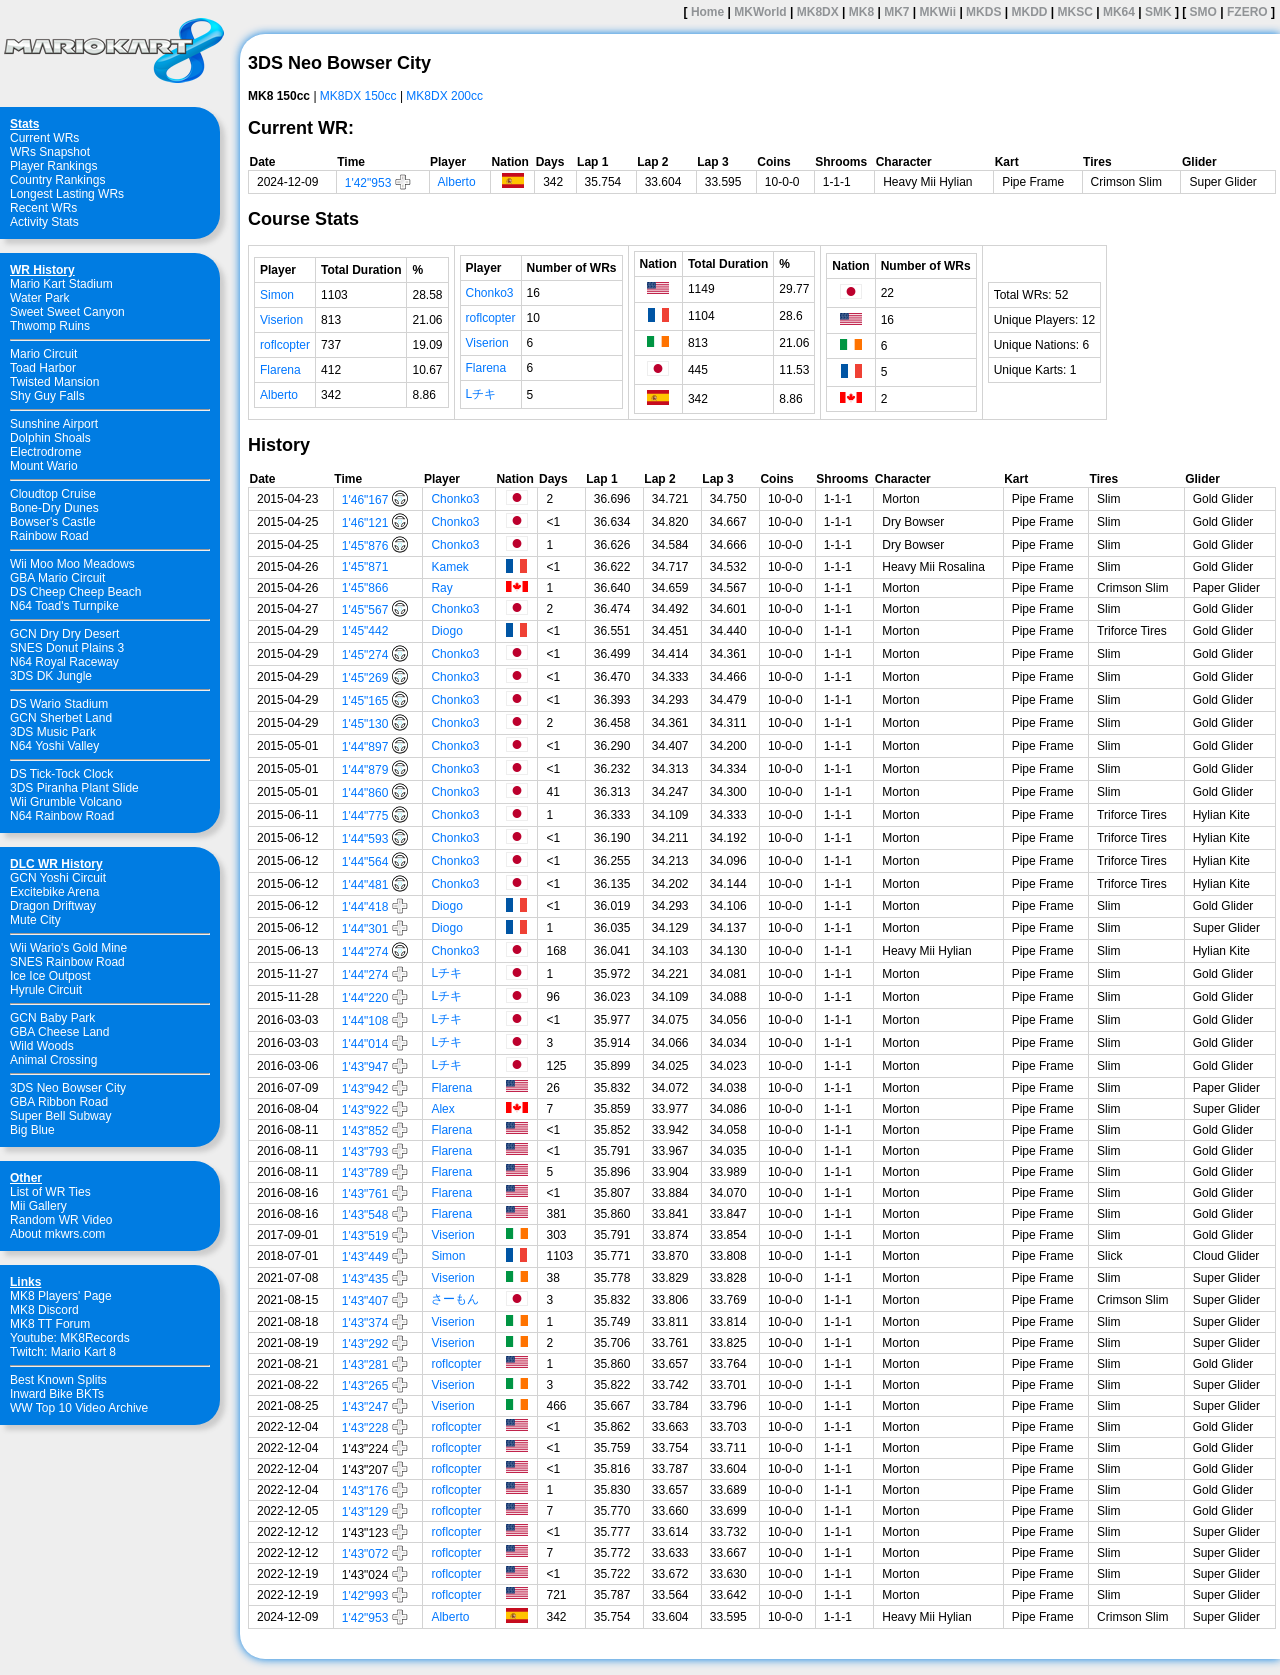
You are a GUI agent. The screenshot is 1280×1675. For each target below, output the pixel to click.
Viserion (281, 320)
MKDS (983, 12)
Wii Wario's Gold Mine (68, 948)
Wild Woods (42, 1046)
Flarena (280, 370)
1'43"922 (365, 1110)
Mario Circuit (43, 354)
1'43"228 (365, 1428)
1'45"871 (365, 567)
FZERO (1247, 12)
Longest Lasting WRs (67, 194)
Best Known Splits (58, 1380)
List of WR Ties (50, 1192)
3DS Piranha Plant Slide (74, 788)
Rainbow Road (49, 536)
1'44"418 (365, 907)
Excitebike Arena (54, 892)
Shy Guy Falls (47, 396)
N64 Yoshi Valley (54, 746)
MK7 (896, 12)
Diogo (446, 631)
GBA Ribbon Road (59, 1102)
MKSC (1075, 12)
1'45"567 (365, 610)
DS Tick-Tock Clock (61, 774)
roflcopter (285, 345)
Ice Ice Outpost (50, 976)
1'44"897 (365, 747)
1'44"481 (365, 885)
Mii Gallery (38, 1206)
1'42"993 (365, 1596)
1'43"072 (365, 1554)
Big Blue (32, 1130)
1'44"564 (365, 862)
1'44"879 (365, 770)
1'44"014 (365, 1044)
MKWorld (760, 12)
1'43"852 (365, 1131)
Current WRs (44, 138)
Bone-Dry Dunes (54, 508)
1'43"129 (365, 1512)
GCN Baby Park (52, 1018)
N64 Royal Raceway (64, 662)
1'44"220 (365, 998)
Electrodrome (45, 452)
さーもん (455, 1299)
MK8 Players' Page (61, 1296)
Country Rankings (57, 180)
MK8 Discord (44, 1310)
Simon (277, 295)
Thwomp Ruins (50, 326)
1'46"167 (365, 500)
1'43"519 (365, 1236)
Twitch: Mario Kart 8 (63, 1352)
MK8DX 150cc (358, 96)
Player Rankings (53, 166)
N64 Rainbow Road (62, 816)
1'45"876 (365, 546)
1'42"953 (368, 183)
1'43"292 (365, 1344)
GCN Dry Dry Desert (64, 634)
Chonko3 (490, 293)
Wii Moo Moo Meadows (72, 564)
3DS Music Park (53, 732)
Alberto (457, 182)
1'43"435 (365, 1279)
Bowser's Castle (53, 522)
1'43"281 (365, 1365)
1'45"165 (365, 701)
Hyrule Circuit (46, 990)
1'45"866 (365, 588)
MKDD (1029, 12)
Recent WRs (43, 208)
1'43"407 (365, 1301)
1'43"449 (365, 1257)
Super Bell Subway (60, 1116)
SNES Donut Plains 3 (67, 648)
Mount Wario (44, 466)
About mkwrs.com (57, 1234)
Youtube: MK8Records (70, 1338)
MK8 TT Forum (50, 1324)
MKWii (938, 12)
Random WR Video (61, 1220)
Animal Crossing (53, 1060)
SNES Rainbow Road (67, 962)
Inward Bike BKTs (57, 1394)
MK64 (1119, 12)
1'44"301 (365, 929)
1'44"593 (365, 839)
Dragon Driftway (53, 906)
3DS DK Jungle (51, 676)
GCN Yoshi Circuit (58, 878)
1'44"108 (365, 1021)
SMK (1158, 12)
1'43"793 (365, 1152)
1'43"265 (365, 1386)
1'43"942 (365, 1089)
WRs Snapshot (50, 152)
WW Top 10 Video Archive (79, 1408)
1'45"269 (365, 678)
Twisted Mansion (54, 382)
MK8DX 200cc (444, 96)
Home (707, 12)
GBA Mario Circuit (57, 578)
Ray (441, 588)
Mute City (35, 920)
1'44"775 (365, 816)
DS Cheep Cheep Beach (75, 592)
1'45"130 (365, 724)
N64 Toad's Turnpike (64, 606)
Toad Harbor (43, 368)
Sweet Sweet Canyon (67, 312)
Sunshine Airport (54, 424)
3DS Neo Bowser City (68, 1088)
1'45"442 (365, 631)
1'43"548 (365, 1215)
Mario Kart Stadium (61, 284)
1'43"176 (365, 1491)
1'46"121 (365, 523)
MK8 (861, 12)
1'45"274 (365, 655)
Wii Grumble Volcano (66, 802)
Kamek (449, 567)
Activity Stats (44, 222)
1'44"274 (365, 952)
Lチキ (481, 394)
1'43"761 (365, 1194)
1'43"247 (365, 1407)
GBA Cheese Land (59, 1032)
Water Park (40, 298)
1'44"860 (365, 793)
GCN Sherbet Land (61, 718)
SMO (1203, 12)
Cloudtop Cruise (53, 494)
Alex (442, 1109)
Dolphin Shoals (50, 438)
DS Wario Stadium (59, 704)
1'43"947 (365, 1067)
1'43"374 (365, 1323)
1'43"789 (365, 1173)
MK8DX (818, 12)
